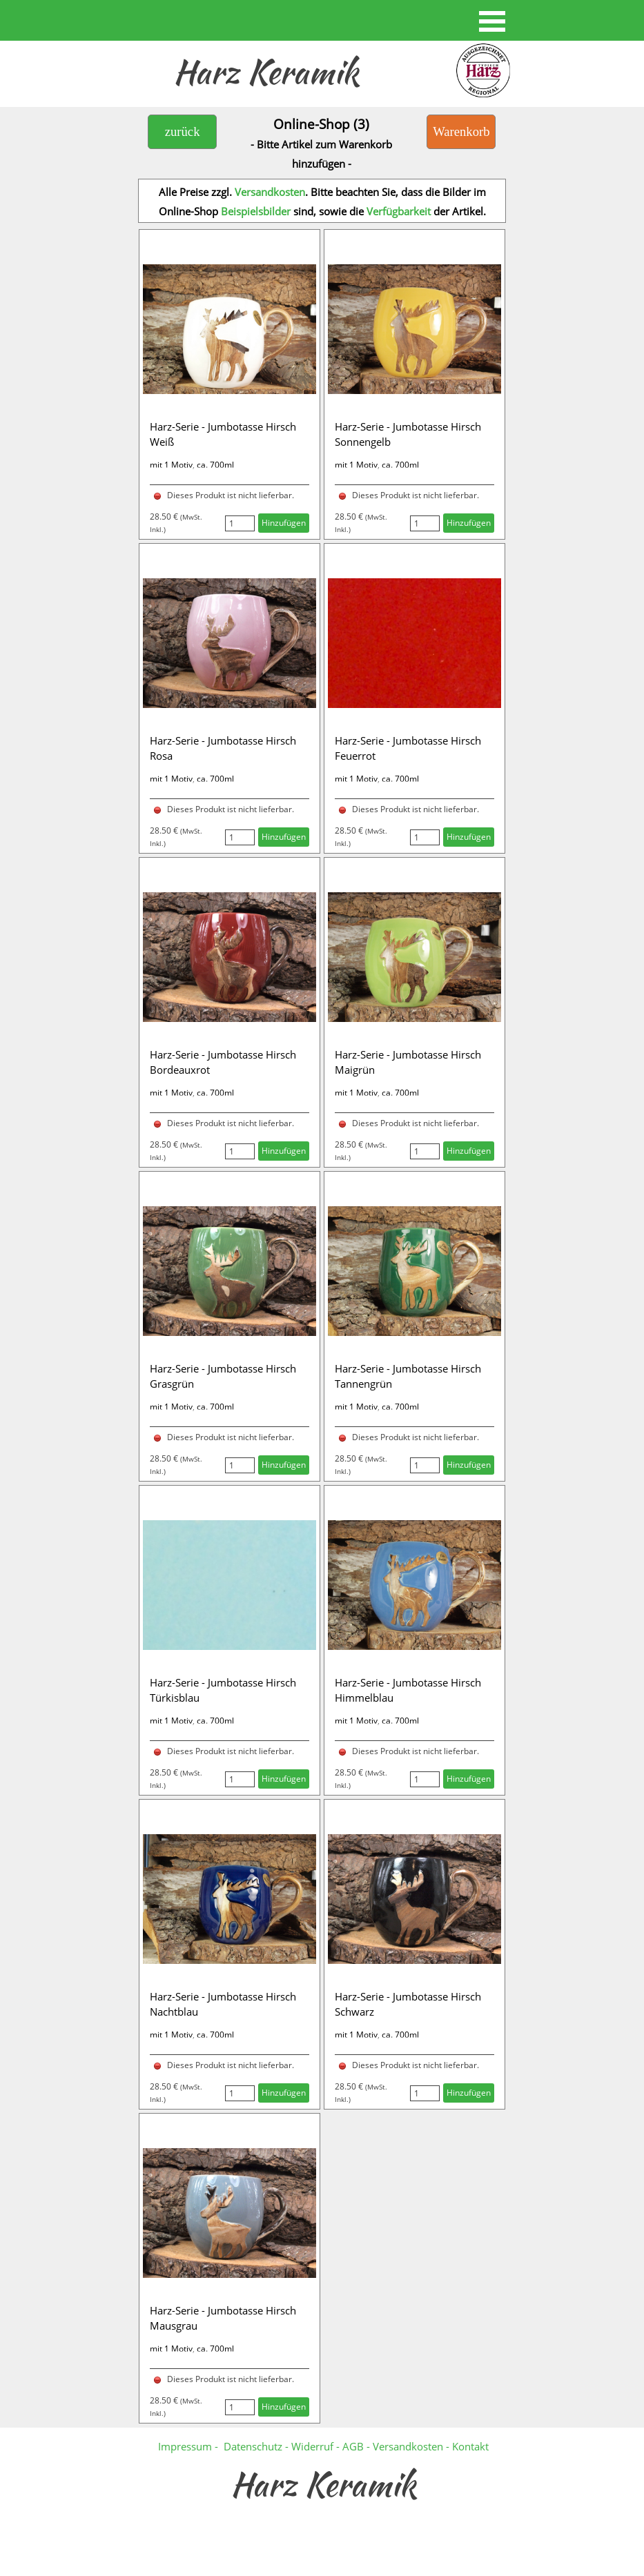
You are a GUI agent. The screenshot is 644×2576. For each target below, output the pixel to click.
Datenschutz (253, 2446)
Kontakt (470, 2446)
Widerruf (313, 2446)
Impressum (185, 2446)
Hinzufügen (284, 523)
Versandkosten (270, 192)
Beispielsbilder (256, 211)
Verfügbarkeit (399, 211)
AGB (353, 2446)
